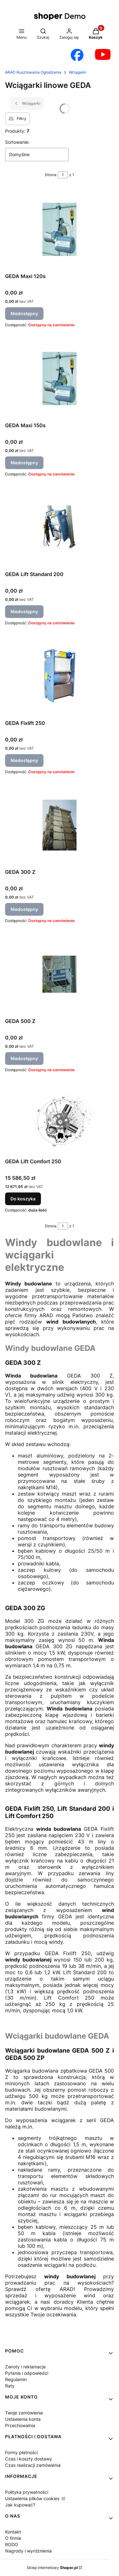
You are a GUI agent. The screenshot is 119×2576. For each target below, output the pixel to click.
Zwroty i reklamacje (25, 2366)
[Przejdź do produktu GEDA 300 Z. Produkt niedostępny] (59, 825)
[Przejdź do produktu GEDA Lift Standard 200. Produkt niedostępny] (59, 527)
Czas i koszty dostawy (28, 2458)
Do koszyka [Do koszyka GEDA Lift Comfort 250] (23, 1198)
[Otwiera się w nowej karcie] (77, 55)
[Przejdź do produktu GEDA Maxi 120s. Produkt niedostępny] (59, 229)
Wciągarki (77, 72)
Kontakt (13, 2531)
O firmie (13, 2538)
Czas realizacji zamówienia (33, 2465)
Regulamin (16, 2379)
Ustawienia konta (23, 2419)
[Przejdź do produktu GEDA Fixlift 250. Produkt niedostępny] (59, 676)
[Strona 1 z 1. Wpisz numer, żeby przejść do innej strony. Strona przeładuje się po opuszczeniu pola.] (63, 174)
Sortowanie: (17, 142)
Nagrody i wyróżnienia (28, 2550)
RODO (11, 2544)
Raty (10, 2385)
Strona (50, 174)
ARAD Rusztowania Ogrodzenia (33, 72)
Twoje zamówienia (24, 2412)
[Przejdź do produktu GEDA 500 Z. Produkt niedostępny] (59, 974)
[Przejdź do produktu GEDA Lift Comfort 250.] (59, 1118)
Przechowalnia (20, 2425)
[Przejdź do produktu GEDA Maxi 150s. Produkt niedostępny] (59, 378)
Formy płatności (21, 2452)
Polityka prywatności (26, 2492)
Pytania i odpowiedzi (26, 2373)
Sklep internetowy (52, 2567)
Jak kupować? (20, 2504)
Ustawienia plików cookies (33, 2498)
